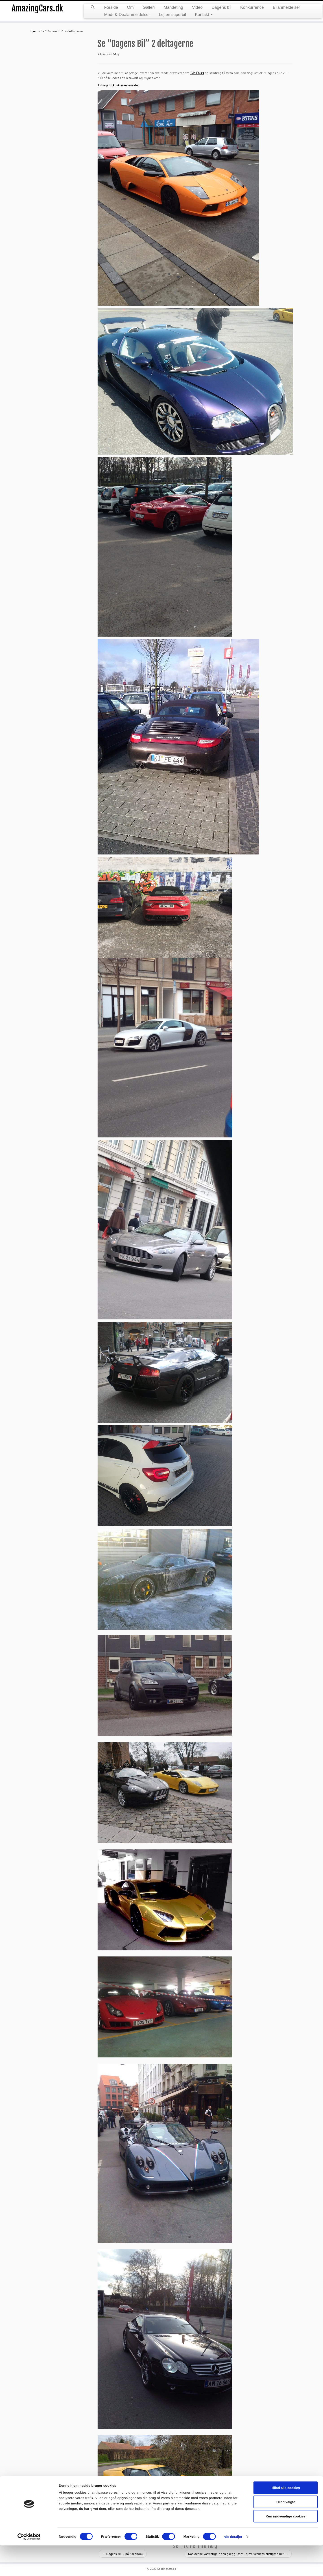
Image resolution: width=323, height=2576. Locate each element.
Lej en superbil (172, 14)
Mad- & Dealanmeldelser (127, 14)
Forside (111, 7)
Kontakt (203, 14)
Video (197, 7)
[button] (93, 7)
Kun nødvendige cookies (286, 2547)
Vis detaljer (233, 2567)
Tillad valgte (285, 2532)
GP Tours (197, 73)
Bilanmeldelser (286, 7)
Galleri (149, 7)
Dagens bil (221, 7)
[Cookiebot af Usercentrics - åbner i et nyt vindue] (29, 2567)
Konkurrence (252, 7)
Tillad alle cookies (285, 2518)
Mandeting (173, 7)
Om (130, 7)
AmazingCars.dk (37, 9)
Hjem (33, 31)
